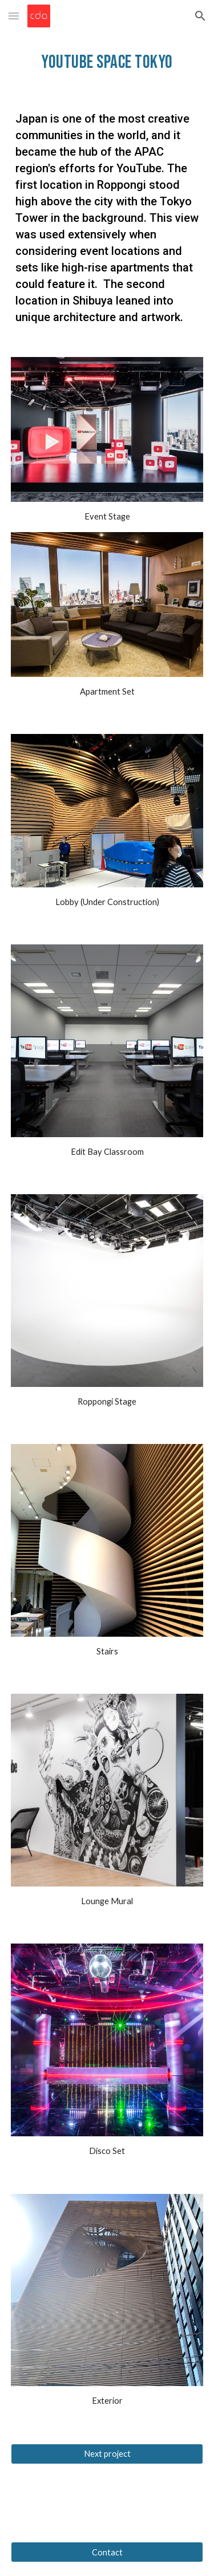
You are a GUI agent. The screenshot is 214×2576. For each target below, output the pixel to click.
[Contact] (107, 2552)
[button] (13, 15)
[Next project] (107, 2453)
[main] (107, 62)
